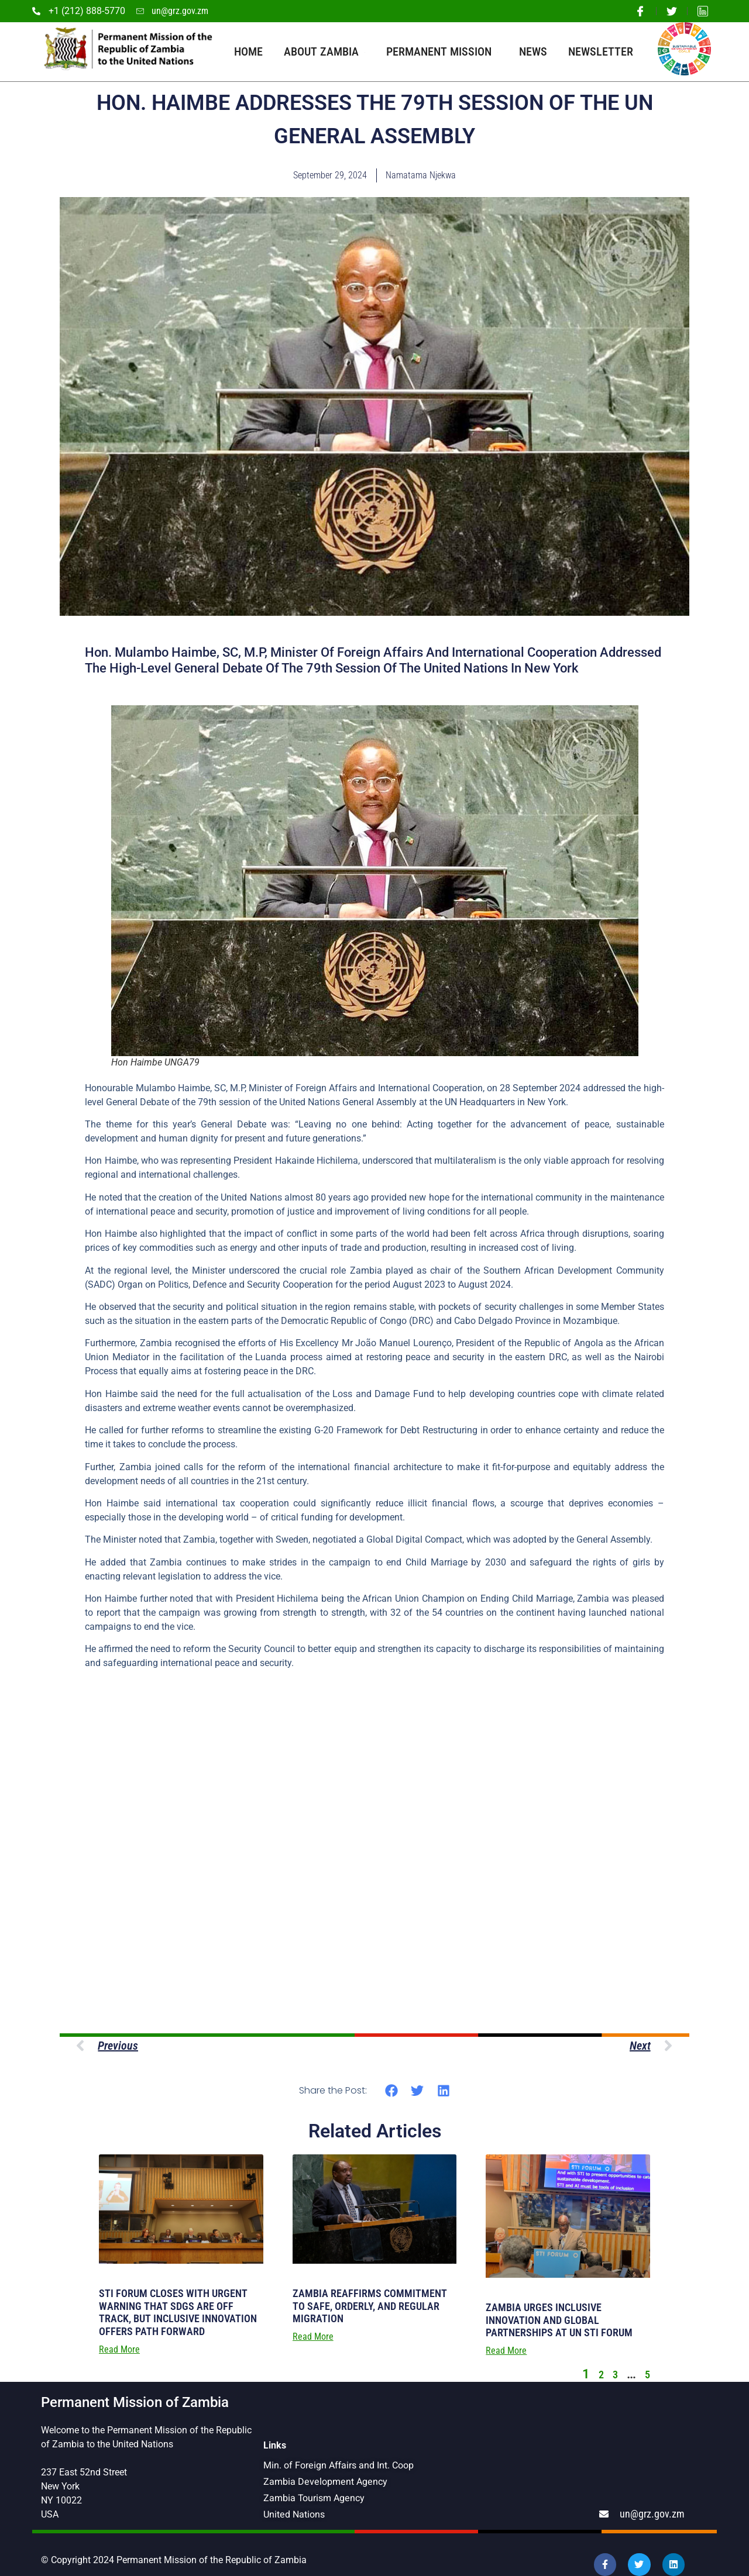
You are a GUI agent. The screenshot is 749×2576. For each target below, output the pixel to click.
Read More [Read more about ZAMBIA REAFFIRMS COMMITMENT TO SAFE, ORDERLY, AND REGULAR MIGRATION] (313, 2336)
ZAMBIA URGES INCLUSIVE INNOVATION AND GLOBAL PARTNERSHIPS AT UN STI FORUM (559, 2320)
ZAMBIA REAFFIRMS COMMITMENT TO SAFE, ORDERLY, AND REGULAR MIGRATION (370, 2306)
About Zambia (324, 51)
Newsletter (600, 51)
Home (248, 51)
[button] (391, 2091)
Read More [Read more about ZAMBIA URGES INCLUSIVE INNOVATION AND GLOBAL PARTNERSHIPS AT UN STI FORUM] (506, 2351)
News (533, 51)
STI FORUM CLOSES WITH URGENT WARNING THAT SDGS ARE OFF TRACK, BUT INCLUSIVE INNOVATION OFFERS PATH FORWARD (178, 2312)
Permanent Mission (442, 51)
